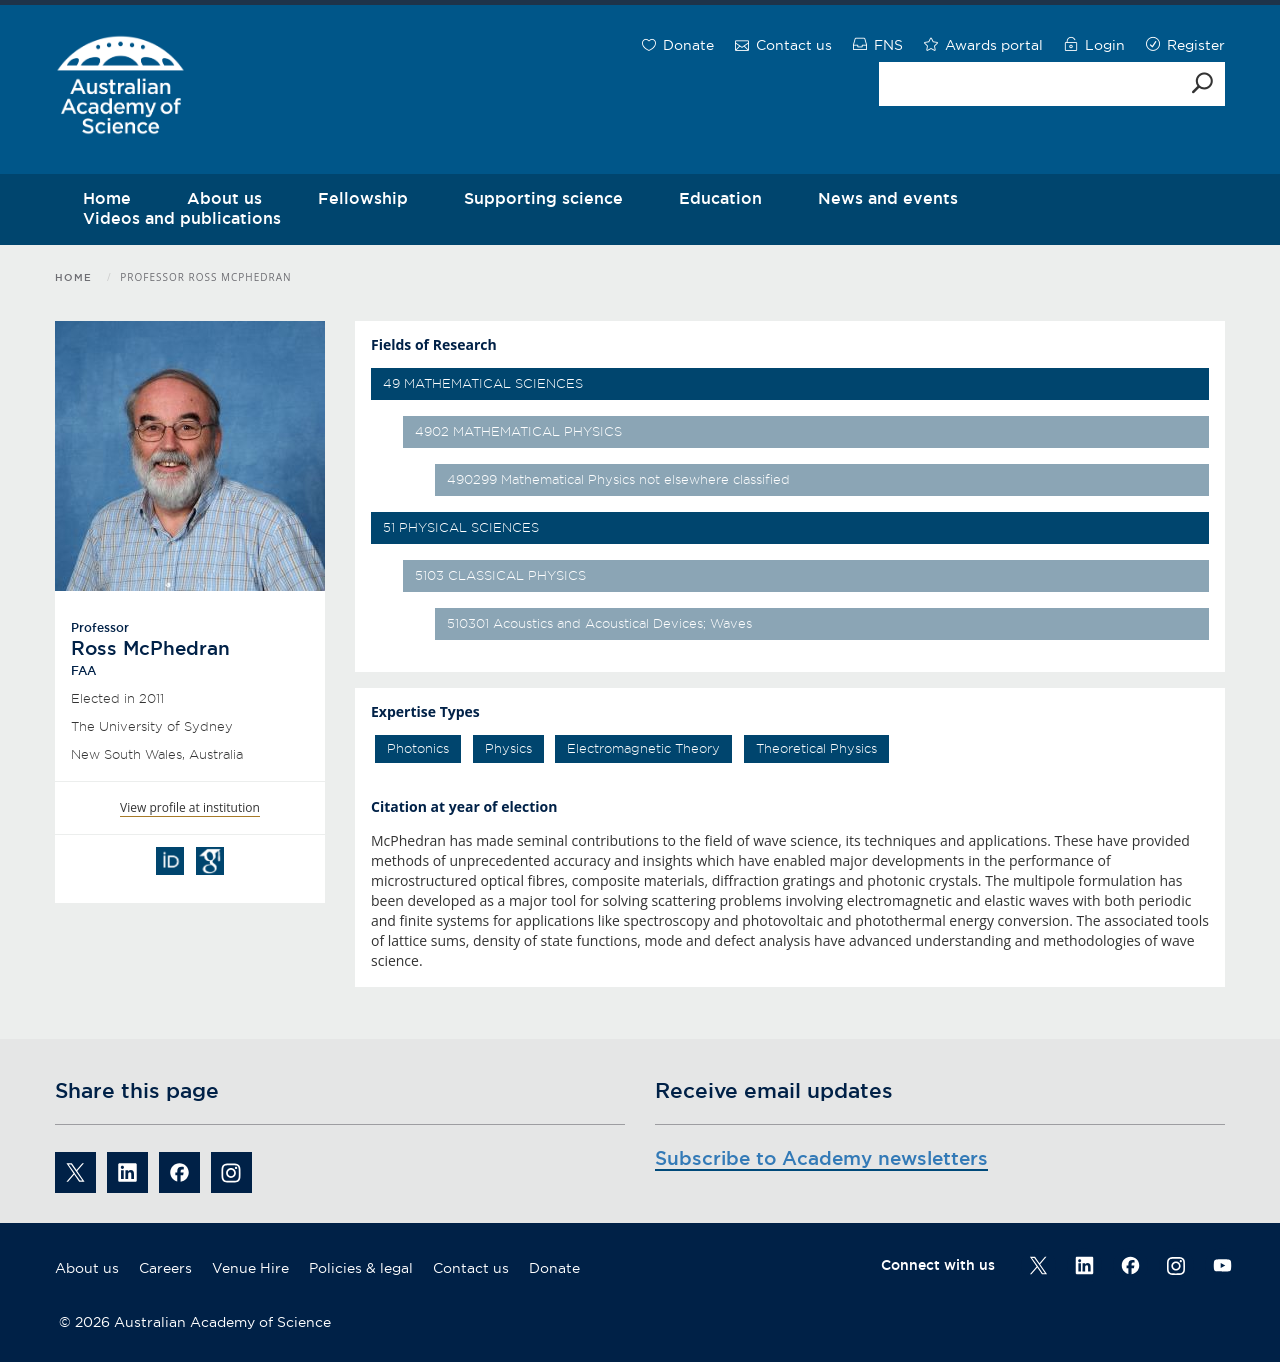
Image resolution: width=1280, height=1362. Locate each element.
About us (87, 1268)
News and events (888, 198)
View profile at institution (190, 807)
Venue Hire (250, 1268)
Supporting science (543, 198)
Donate (554, 1268)
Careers (165, 1268)
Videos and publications (182, 218)
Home (73, 277)
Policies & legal (361, 1268)
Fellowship (363, 198)
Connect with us (938, 1265)
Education (720, 198)
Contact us (471, 1268)
